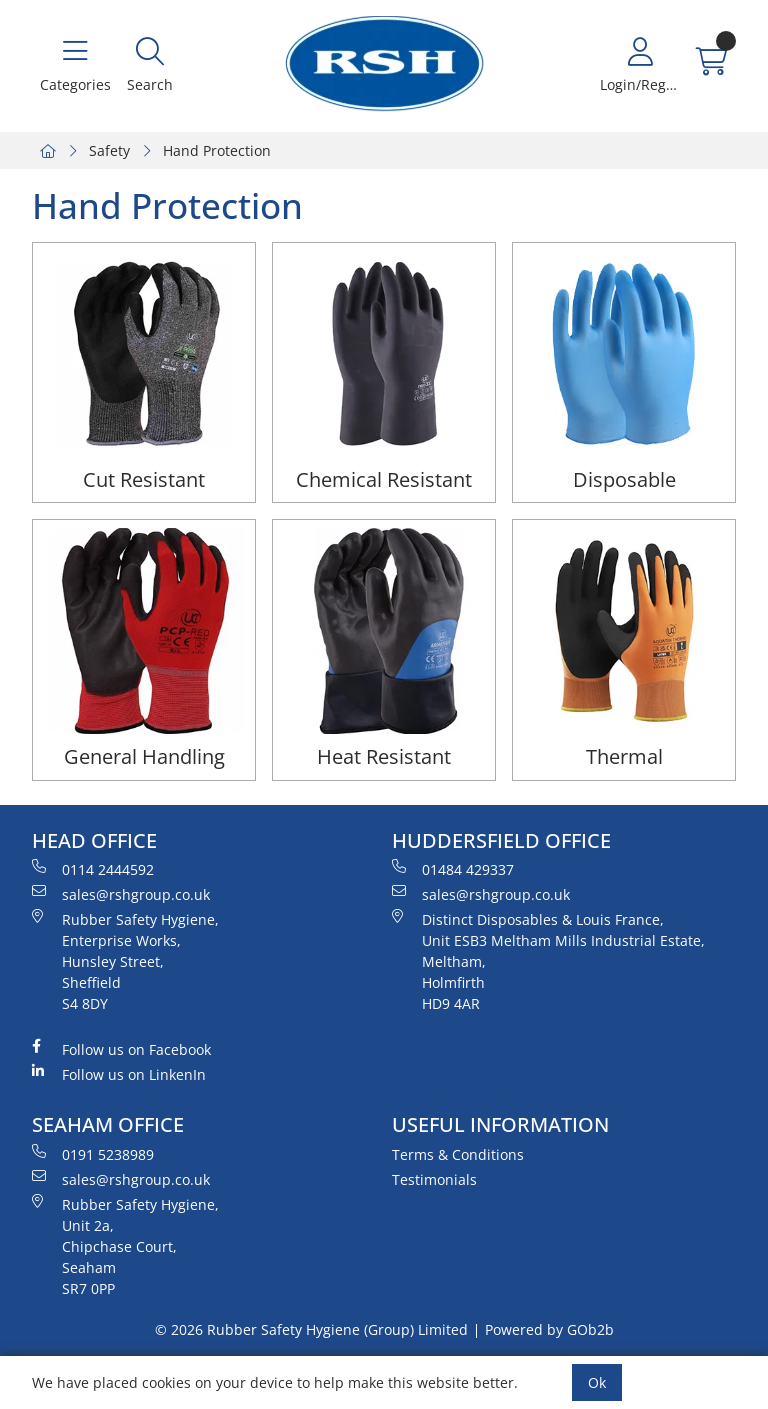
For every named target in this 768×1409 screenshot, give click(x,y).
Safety (109, 150)
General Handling (144, 756)
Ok (597, 1382)
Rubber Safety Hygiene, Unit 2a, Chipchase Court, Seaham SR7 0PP (125, 1246)
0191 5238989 (93, 1154)
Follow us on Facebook (121, 1049)
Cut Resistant (144, 479)
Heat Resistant (384, 756)
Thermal (624, 756)
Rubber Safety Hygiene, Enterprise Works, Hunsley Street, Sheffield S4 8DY (125, 961)
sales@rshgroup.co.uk (121, 894)
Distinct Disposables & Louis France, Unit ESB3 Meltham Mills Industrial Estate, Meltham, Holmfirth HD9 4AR (548, 961)
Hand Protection (217, 150)
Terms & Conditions (458, 1154)
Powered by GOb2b (549, 1329)
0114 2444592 (93, 869)
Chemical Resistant (384, 479)
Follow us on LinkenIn (119, 1074)
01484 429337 (453, 869)
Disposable (624, 479)
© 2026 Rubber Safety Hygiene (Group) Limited (311, 1329)
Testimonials (434, 1179)
